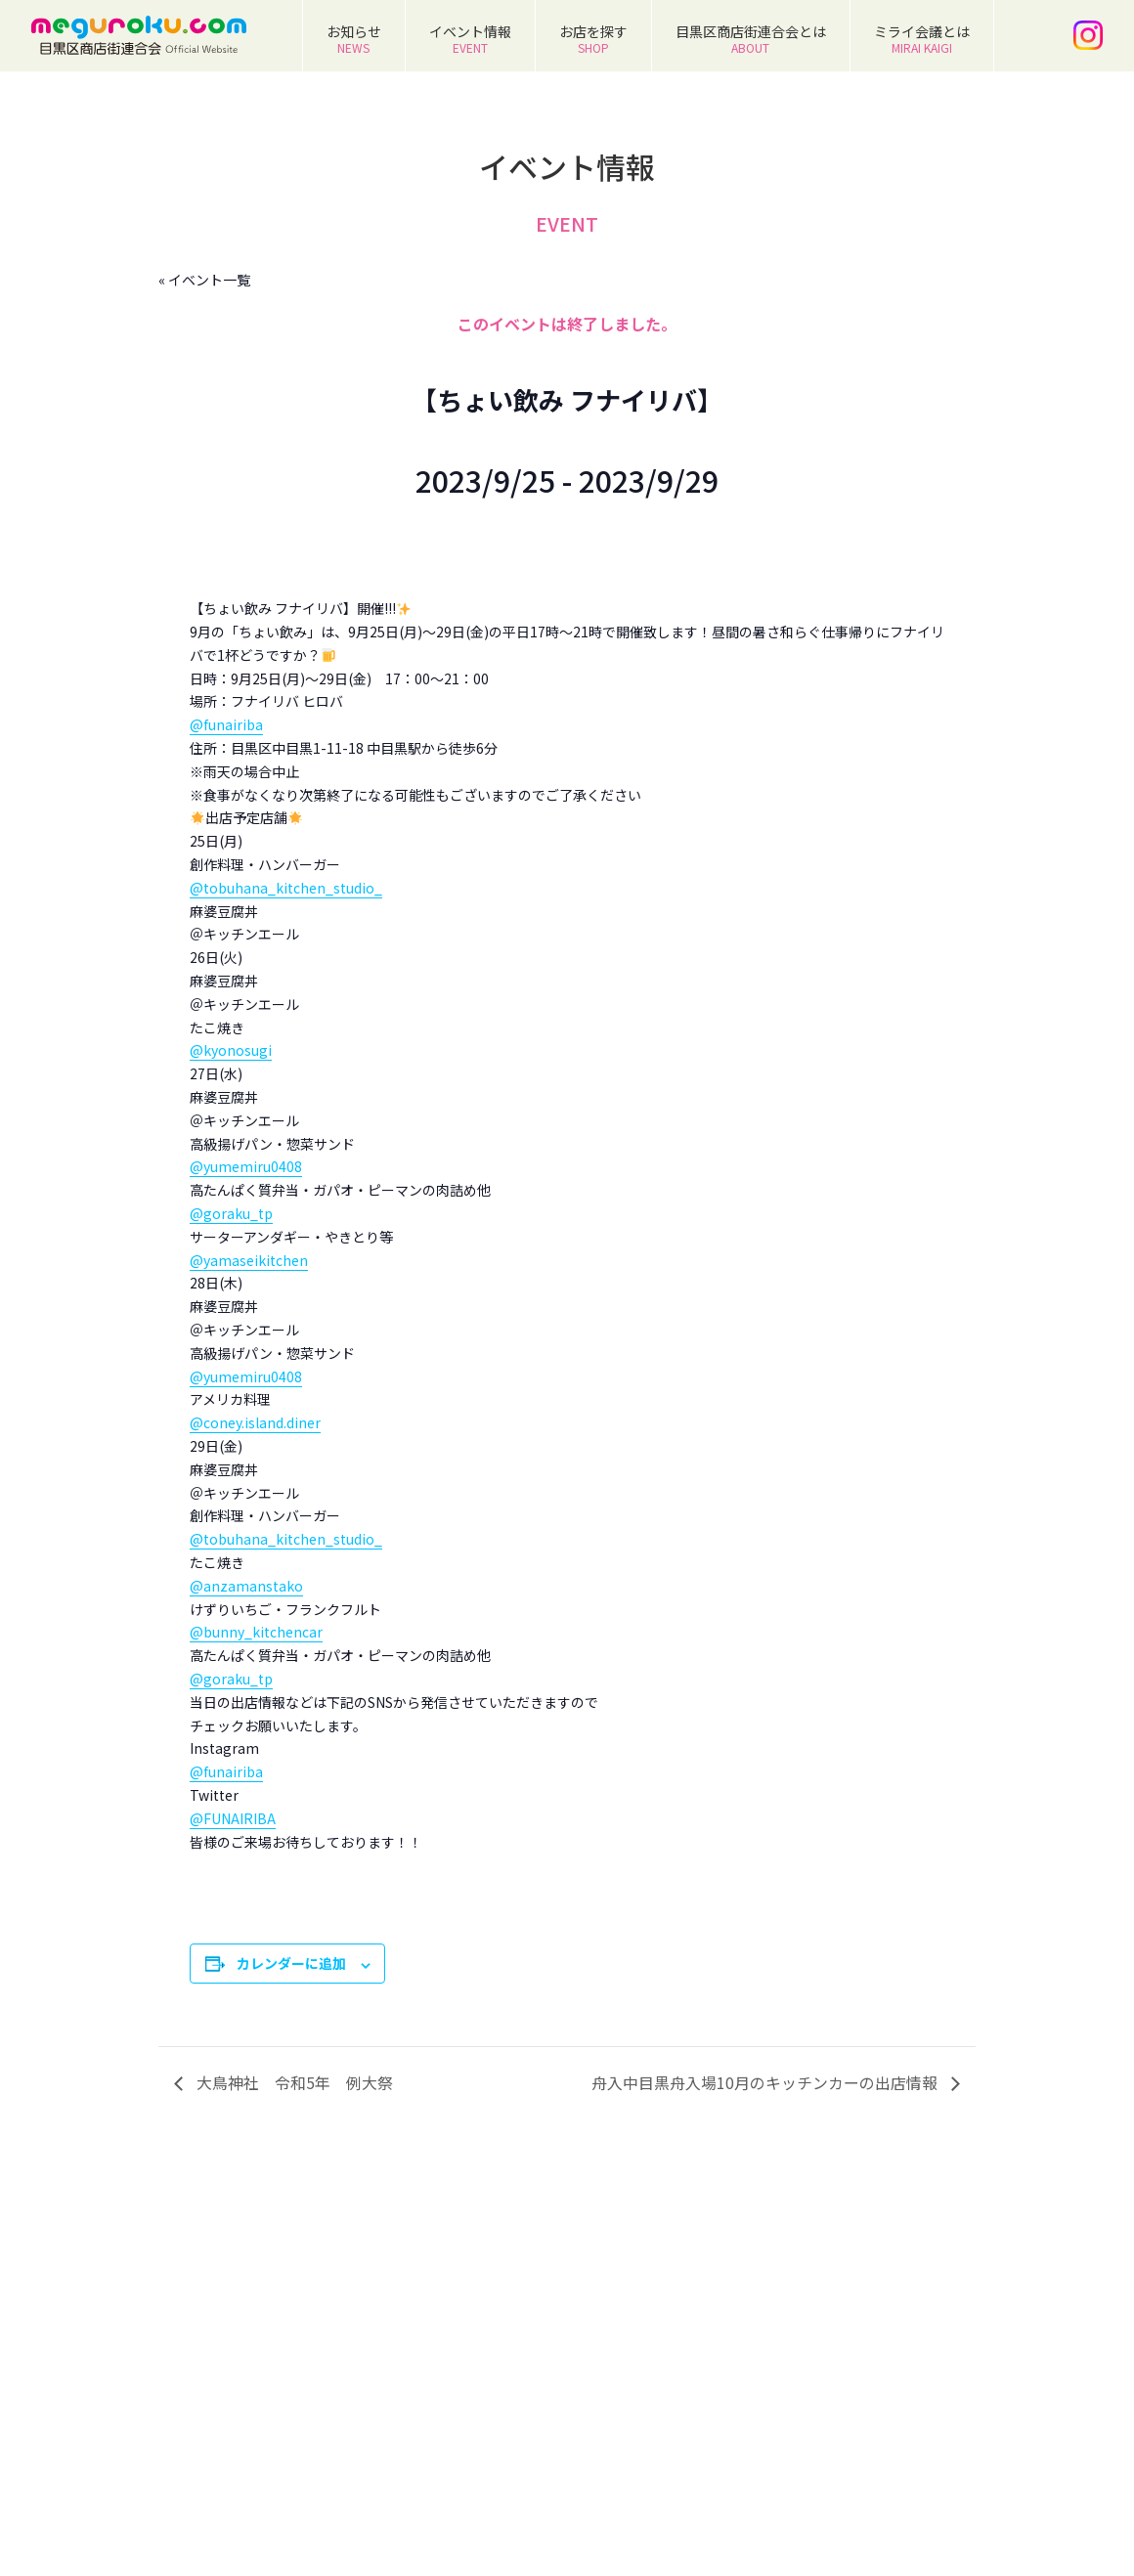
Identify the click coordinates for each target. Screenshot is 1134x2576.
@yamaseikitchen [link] (249, 1260)
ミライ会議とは (922, 39)
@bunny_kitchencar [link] (256, 1631)
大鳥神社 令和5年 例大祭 (293, 2082)
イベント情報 (470, 39)
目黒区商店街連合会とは (751, 39)
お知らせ (354, 39)
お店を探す (593, 39)
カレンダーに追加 (291, 1963)
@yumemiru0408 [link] (246, 1166)
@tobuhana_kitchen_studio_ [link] (286, 887)
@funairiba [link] (226, 724)
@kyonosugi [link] (231, 1050)
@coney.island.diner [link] (255, 1422)
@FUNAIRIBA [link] (233, 1818)
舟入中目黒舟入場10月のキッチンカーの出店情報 (766, 2082)
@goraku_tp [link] (231, 1213)
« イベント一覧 (204, 279)
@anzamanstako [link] (246, 1585)
